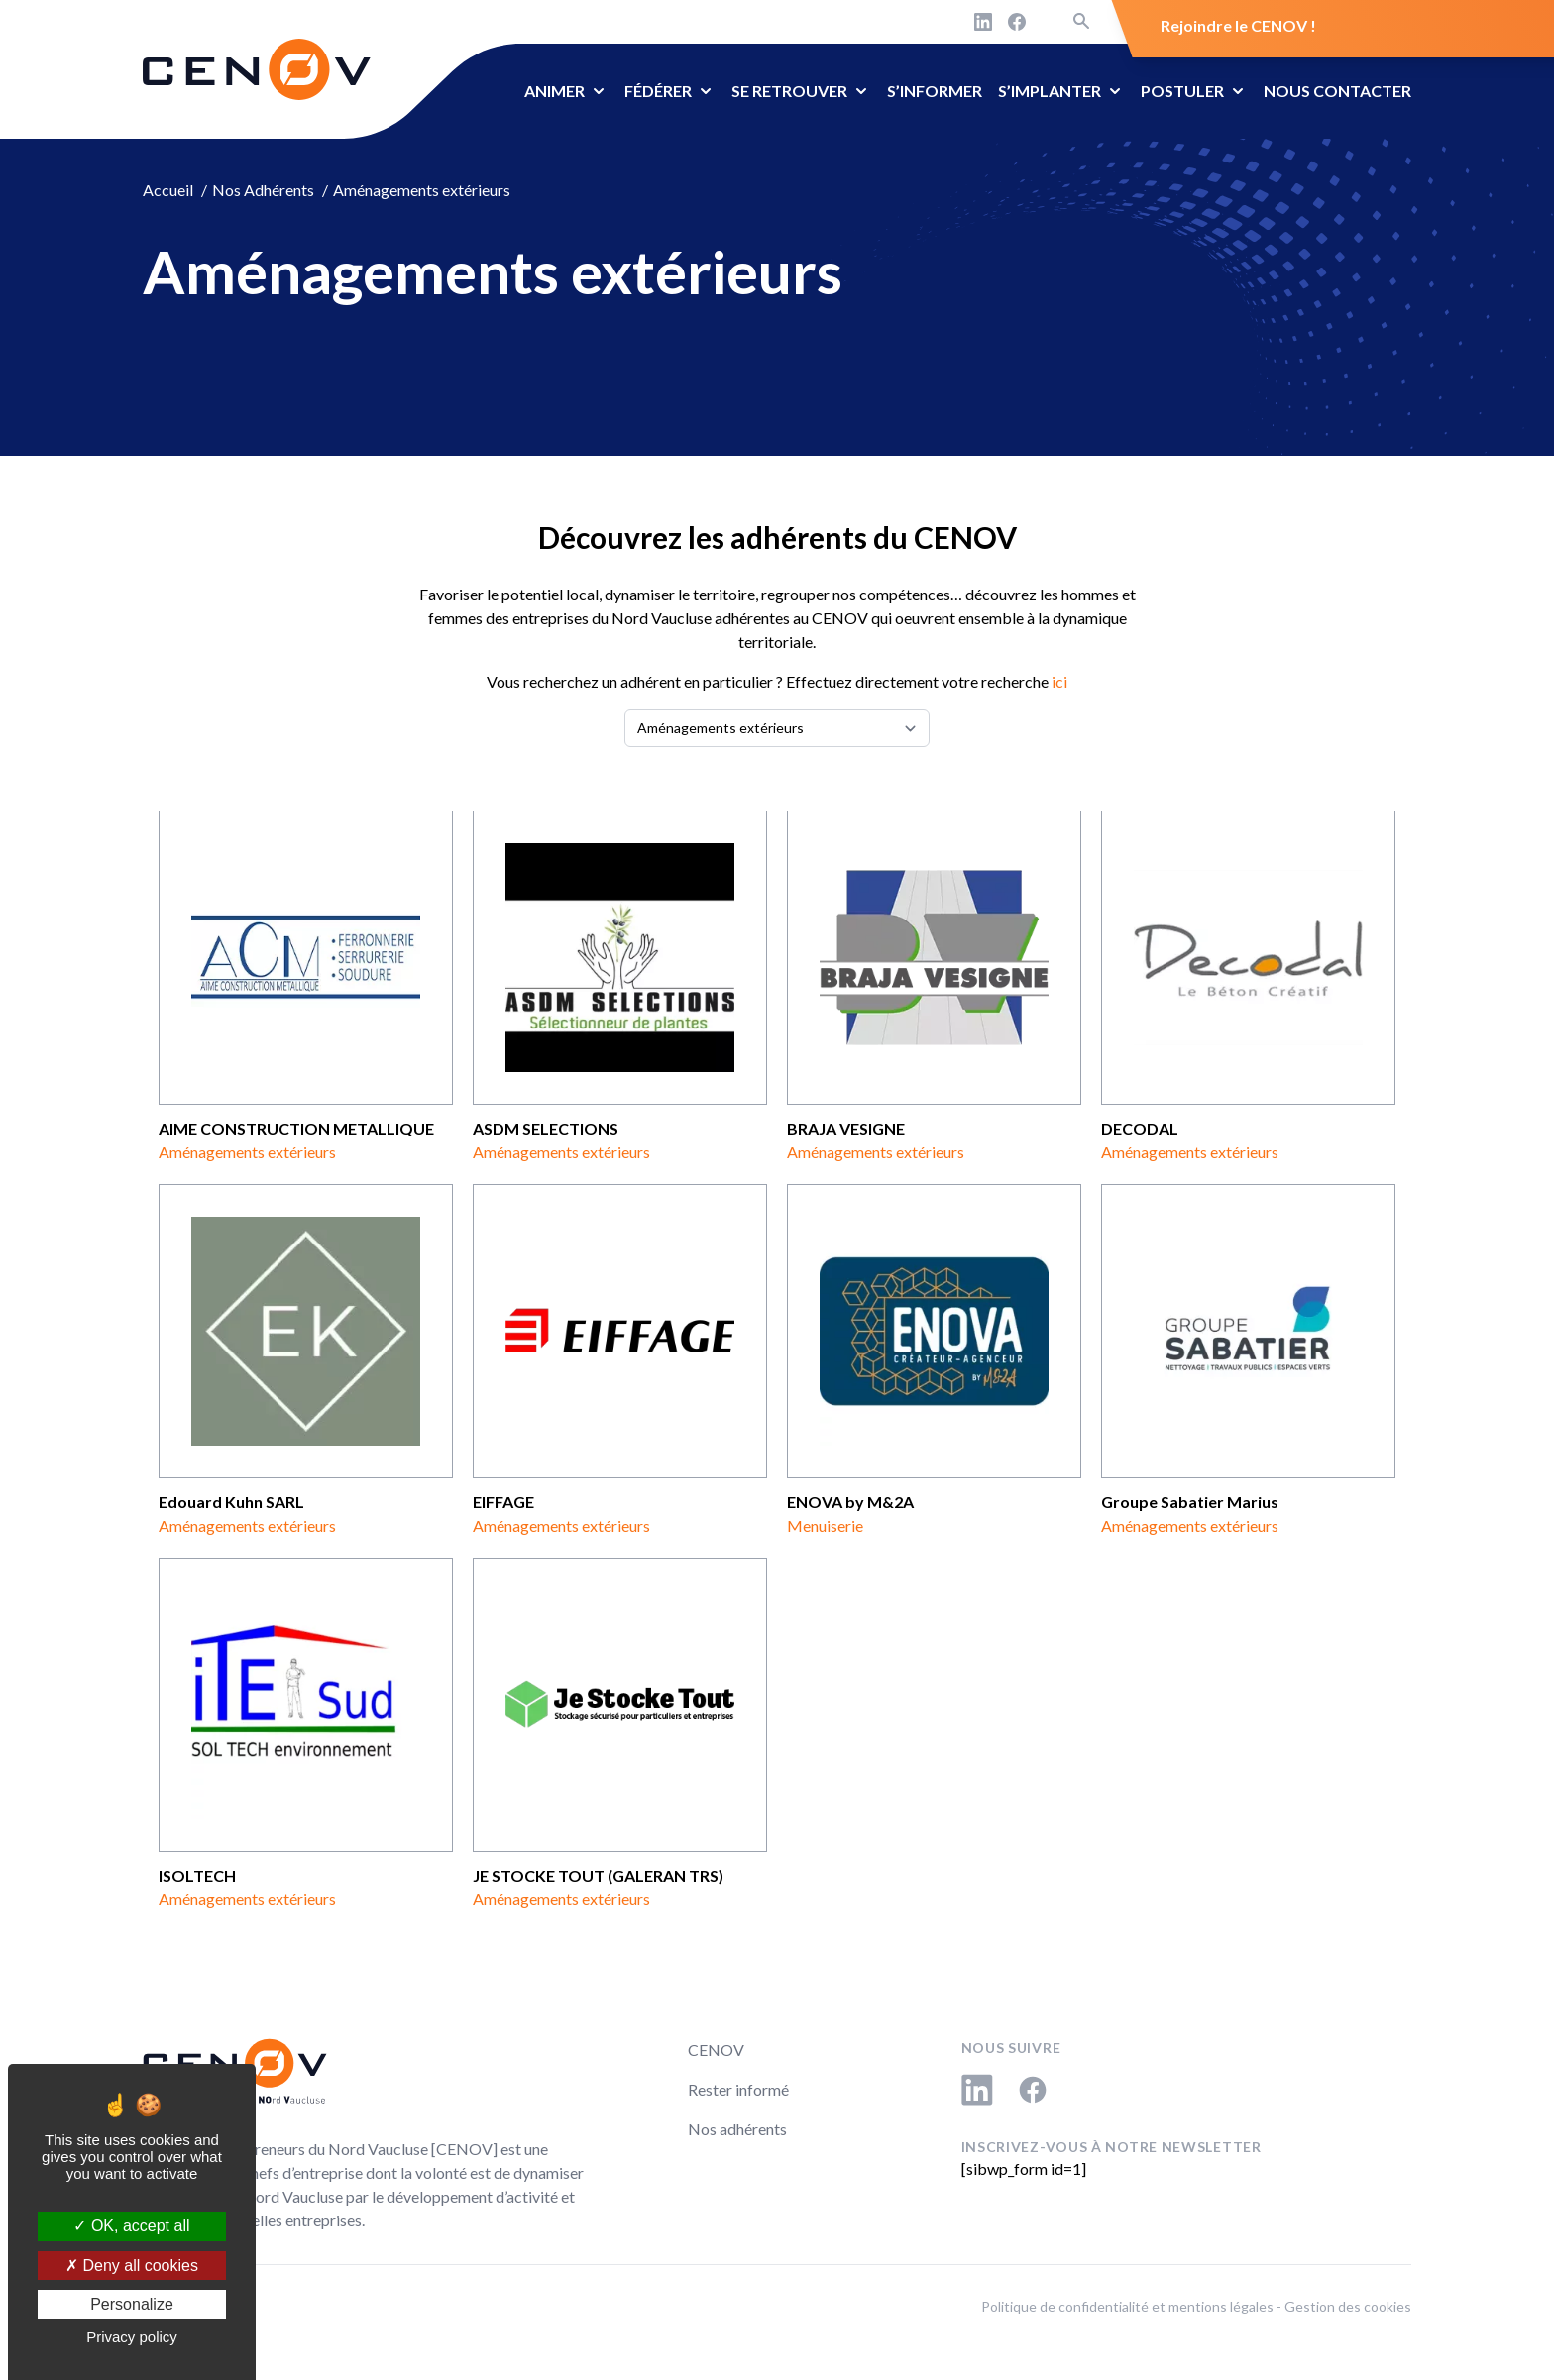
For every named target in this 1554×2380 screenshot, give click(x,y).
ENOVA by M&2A (850, 1501)
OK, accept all (131, 2226)
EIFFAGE (503, 1501)
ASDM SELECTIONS (545, 1128)
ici (1059, 681)
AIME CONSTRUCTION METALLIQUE (296, 1128)
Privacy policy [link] (131, 2336)
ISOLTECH (197, 1875)
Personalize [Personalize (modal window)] (131, 2304)
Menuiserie (825, 1525)
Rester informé (738, 2089)
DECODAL (1139, 1128)
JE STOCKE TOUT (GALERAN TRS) (598, 1875)
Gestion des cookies (1347, 2306)
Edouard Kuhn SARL (231, 1501)
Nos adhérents (737, 2128)
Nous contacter (1337, 90)
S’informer (934, 90)
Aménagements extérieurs (247, 1151)
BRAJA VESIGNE (846, 1128)
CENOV (716, 2049)
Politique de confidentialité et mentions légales (1127, 2306)
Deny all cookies (131, 2265)
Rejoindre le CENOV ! (1238, 25)
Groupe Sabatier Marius (1189, 1501)
